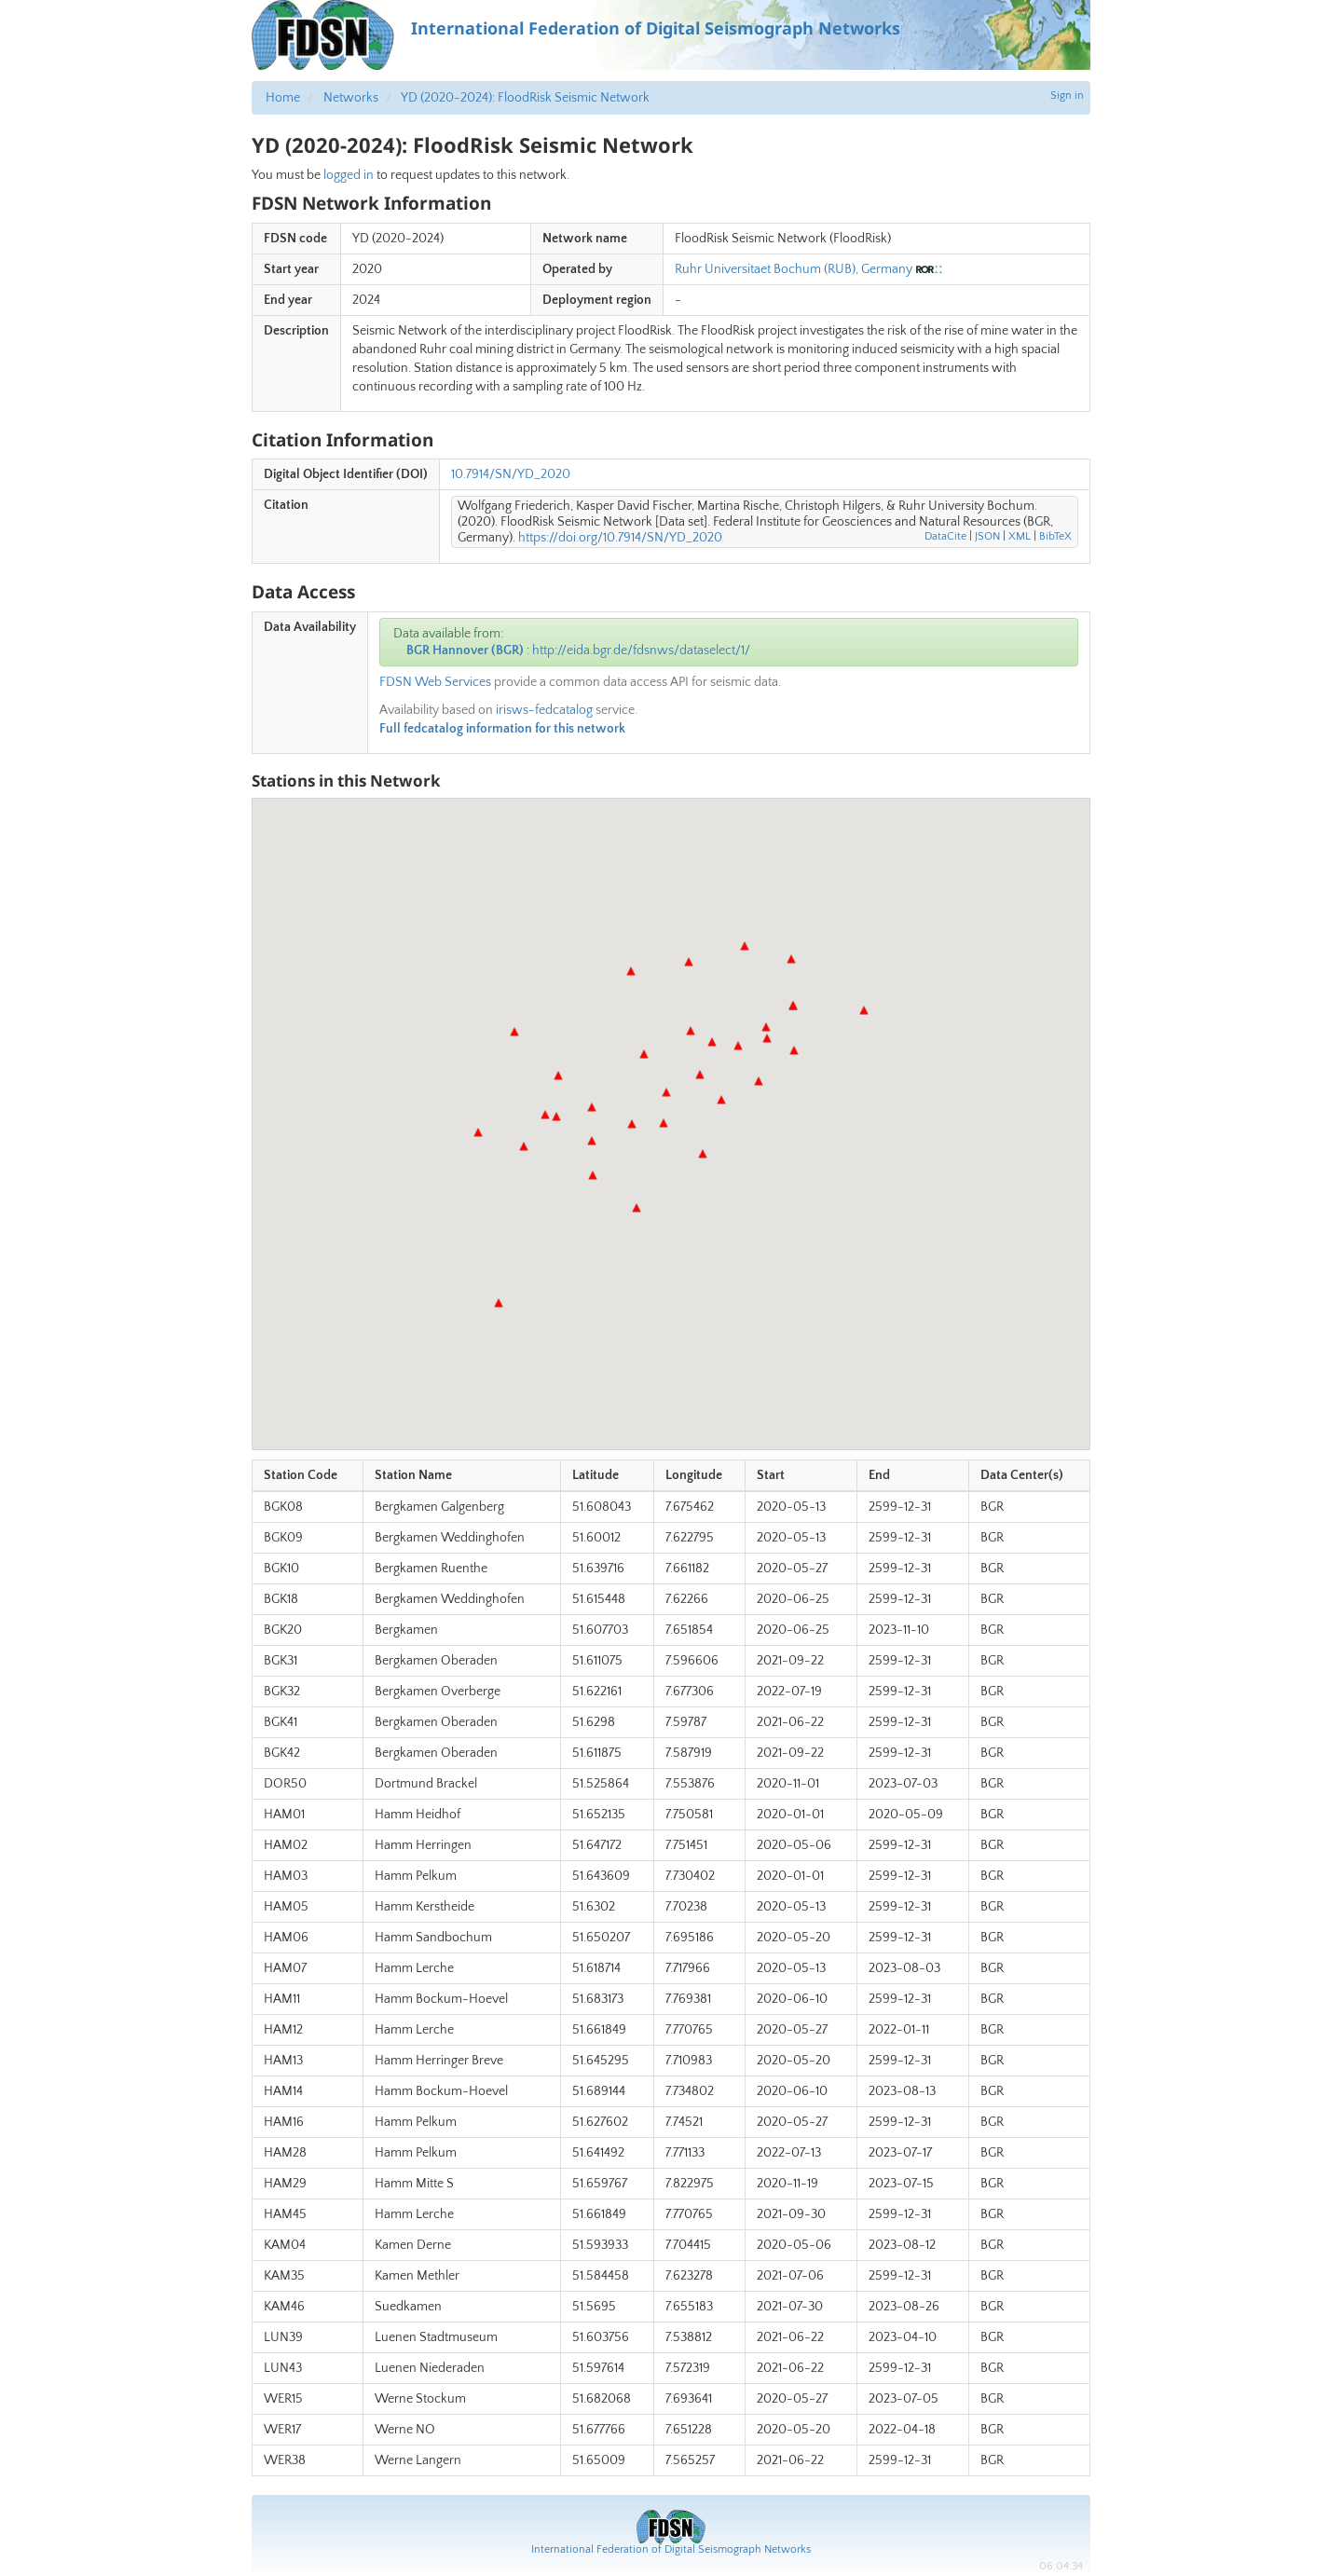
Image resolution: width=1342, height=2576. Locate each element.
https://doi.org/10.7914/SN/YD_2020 (620, 537)
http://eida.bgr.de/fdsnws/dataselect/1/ (641, 650)
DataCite (945, 536)
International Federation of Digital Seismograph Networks (671, 2549)
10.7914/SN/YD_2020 (510, 474)
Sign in (1067, 95)
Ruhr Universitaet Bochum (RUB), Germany (793, 269)
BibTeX (1055, 536)
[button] (663, 1123)
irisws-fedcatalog (544, 710)
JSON (987, 536)
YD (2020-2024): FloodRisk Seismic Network (525, 97)
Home (283, 97)
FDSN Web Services (435, 682)
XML (1019, 536)
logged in (348, 175)
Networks (350, 97)
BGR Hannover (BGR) (465, 650)
